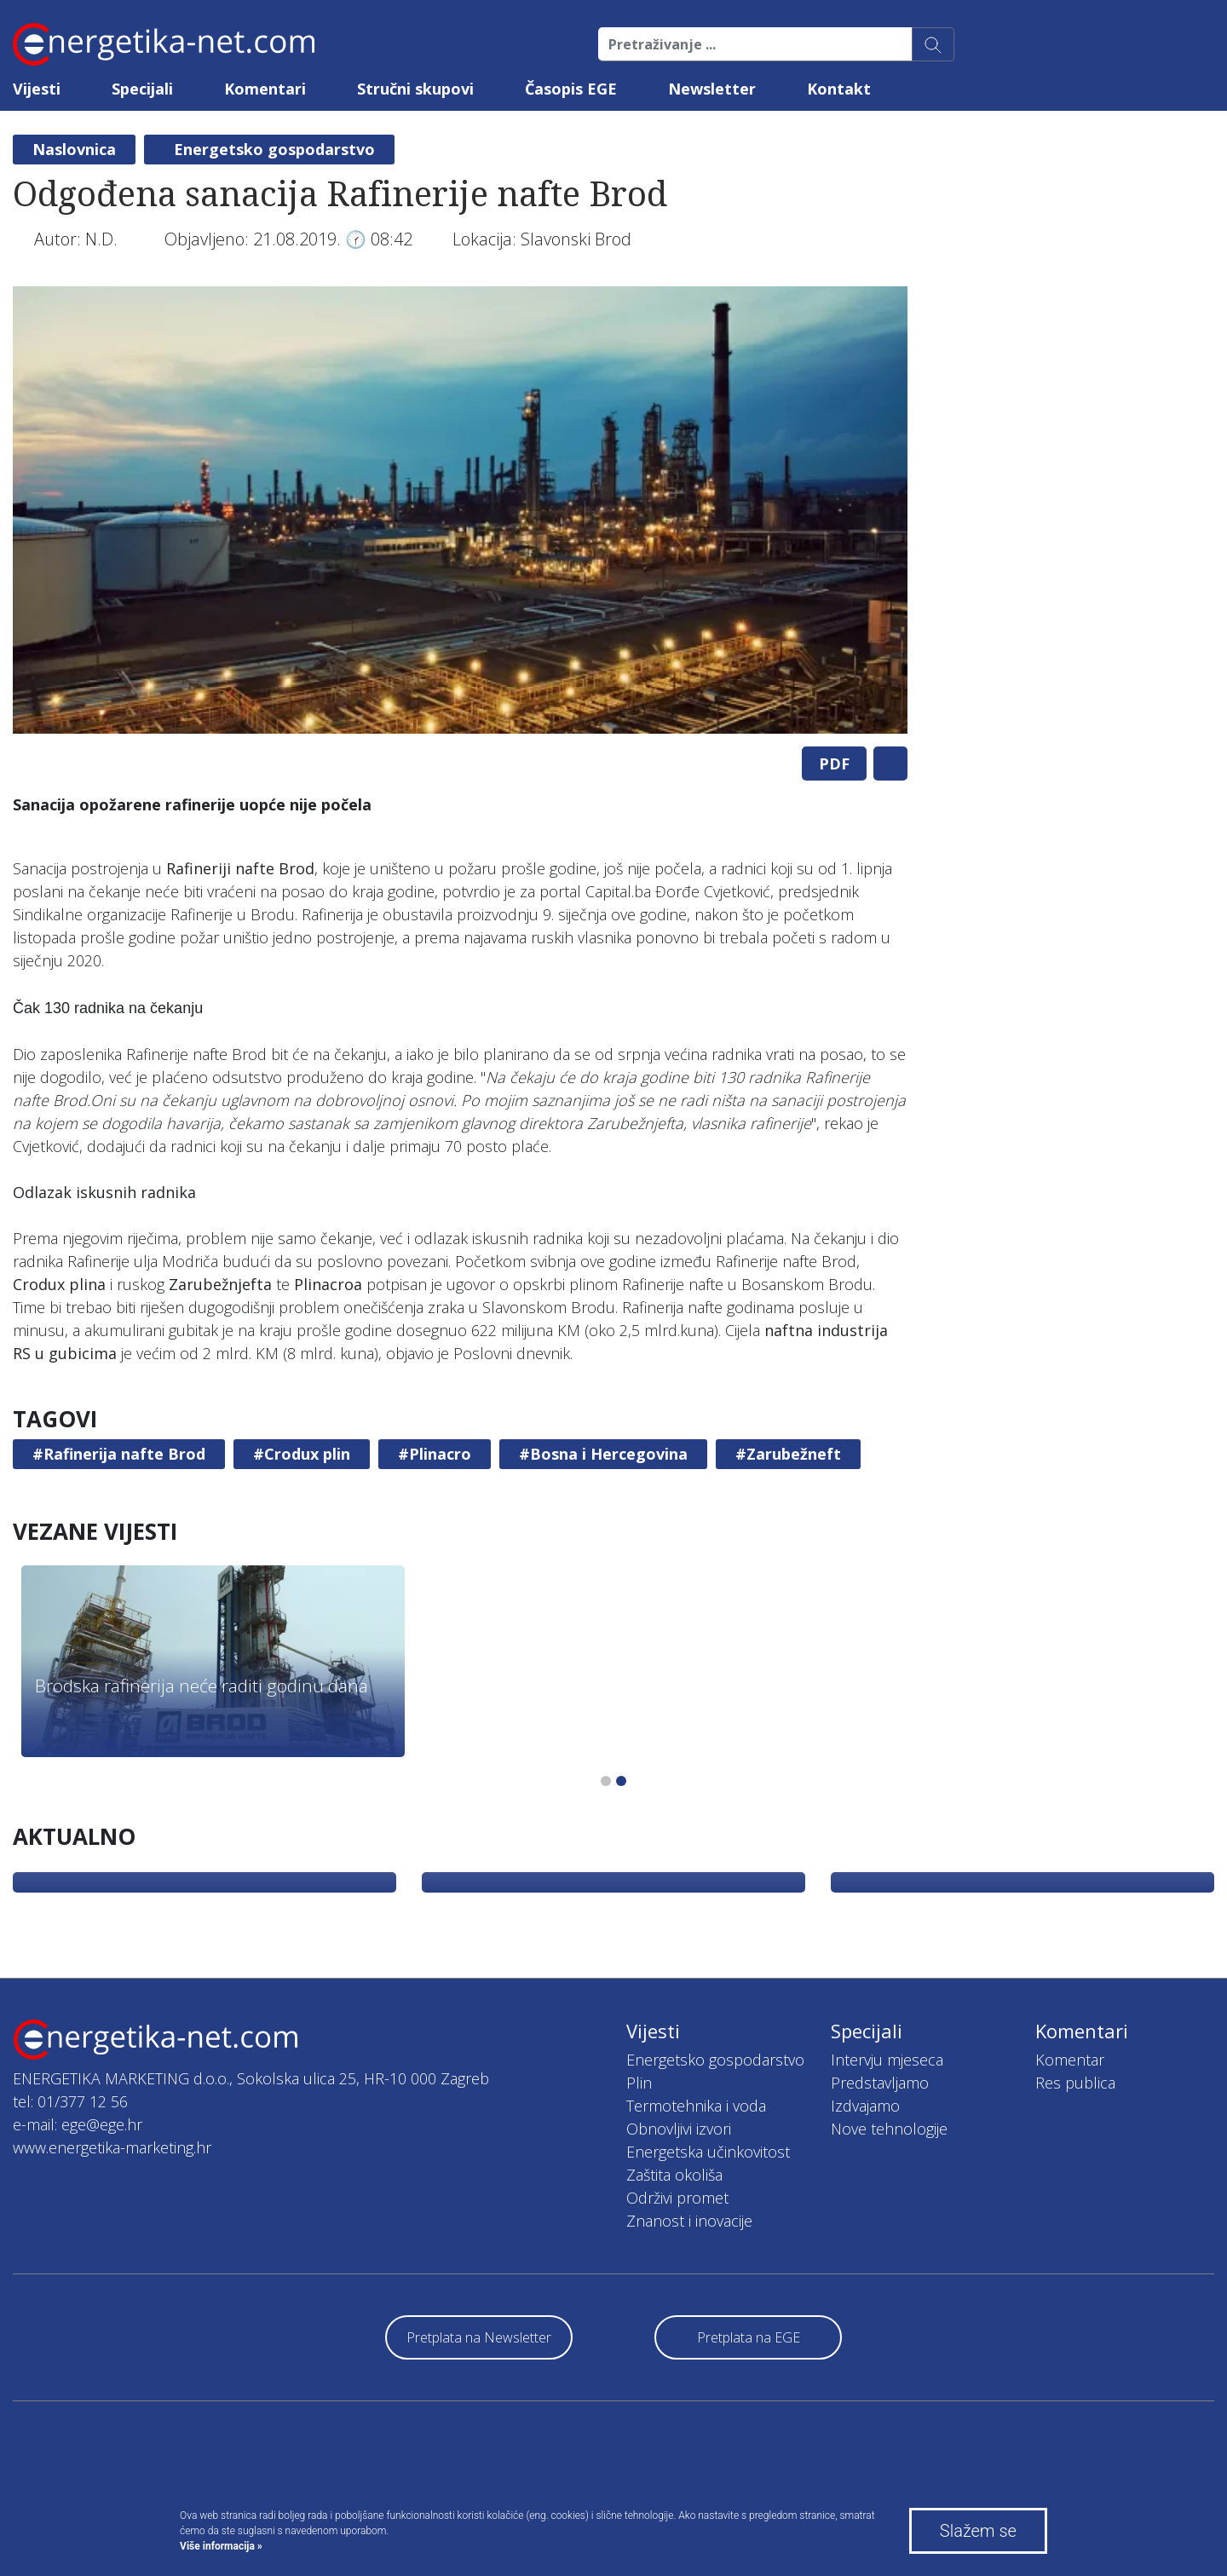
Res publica (1075, 2082)
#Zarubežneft (788, 1454)
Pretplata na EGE (748, 2337)
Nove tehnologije (889, 2128)
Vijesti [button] (36, 88)
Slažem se (978, 2531)
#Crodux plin (301, 1454)
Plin (639, 2082)
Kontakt (839, 88)
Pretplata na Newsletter (478, 2337)
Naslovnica (74, 149)
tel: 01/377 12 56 (70, 2101)
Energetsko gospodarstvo (274, 149)
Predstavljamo (880, 2082)
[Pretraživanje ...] (755, 44)
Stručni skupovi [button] (415, 88)
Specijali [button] (142, 88)
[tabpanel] (460, 510)
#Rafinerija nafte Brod (118, 1454)
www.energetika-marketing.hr (112, 2147)
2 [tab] (621, 1781)
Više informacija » (221, 2546)
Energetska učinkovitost (708, 2151)
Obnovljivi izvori (678, 2128)
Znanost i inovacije (689, 2220)
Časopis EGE (571, 88)
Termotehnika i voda (696, 2105)
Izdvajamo (865, 2105)
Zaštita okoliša (674, 2174)
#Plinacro (434, 1454)
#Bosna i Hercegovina (603, 1454)
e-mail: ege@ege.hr (77, 2124)
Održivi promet (677, 2197)
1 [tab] (606, 1781)
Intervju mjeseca (887, 2059)
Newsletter (712, 88)
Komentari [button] (265, 88)
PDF (834, 763)
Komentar (1069, 2059)
